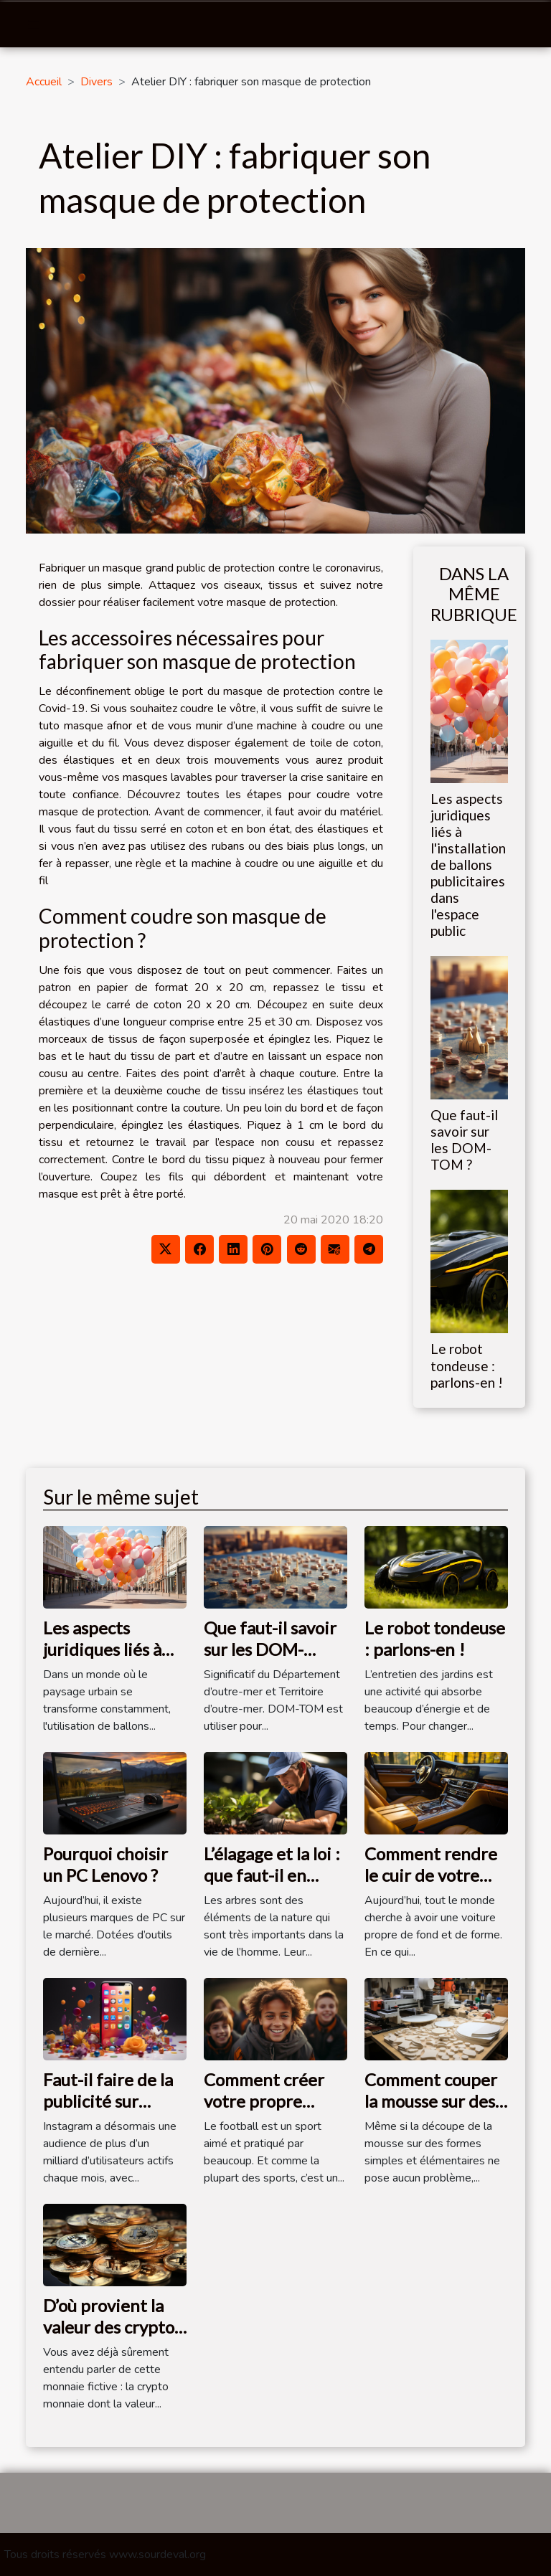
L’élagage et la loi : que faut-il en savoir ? (272, 1875)
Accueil (44, 82)
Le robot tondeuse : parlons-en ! (466, 1365)
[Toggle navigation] (34, 25)
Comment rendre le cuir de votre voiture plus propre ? (430, 1886)
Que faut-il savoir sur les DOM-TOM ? (464, 1140)
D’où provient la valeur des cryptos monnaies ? (112, 2327)
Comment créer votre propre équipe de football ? (264, 2112)
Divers (96, 82)
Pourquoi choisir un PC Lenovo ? (105, 1864)
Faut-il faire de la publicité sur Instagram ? (108, 2101)
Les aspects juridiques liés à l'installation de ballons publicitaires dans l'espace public (468, 864)
